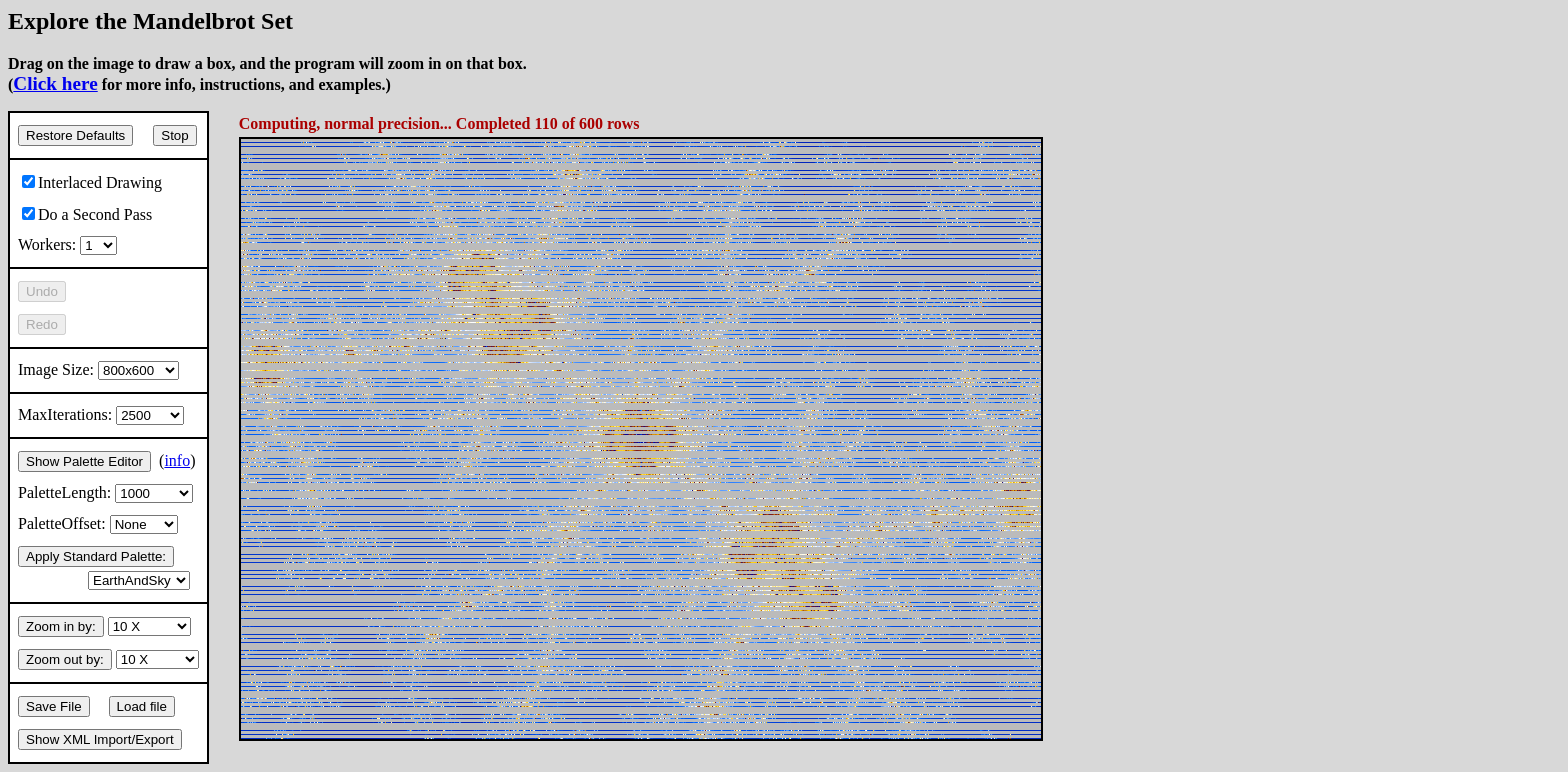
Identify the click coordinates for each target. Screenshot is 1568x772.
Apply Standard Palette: (96, 556)
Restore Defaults (75, 135)
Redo (42, 324)
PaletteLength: (105, 492)
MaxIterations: (101, 414)
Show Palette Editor (84, 461)
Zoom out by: (65, 659)
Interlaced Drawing (92, 182)
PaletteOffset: (98, 523)
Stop (174, 135)
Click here (55, 83)
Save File (54, 706)
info (177, 460)
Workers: (67, 244)
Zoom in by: (61, 626)
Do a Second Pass (87, 214)
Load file (142, 706)
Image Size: (98, 369)
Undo (42, 291)
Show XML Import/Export (100, 739)
